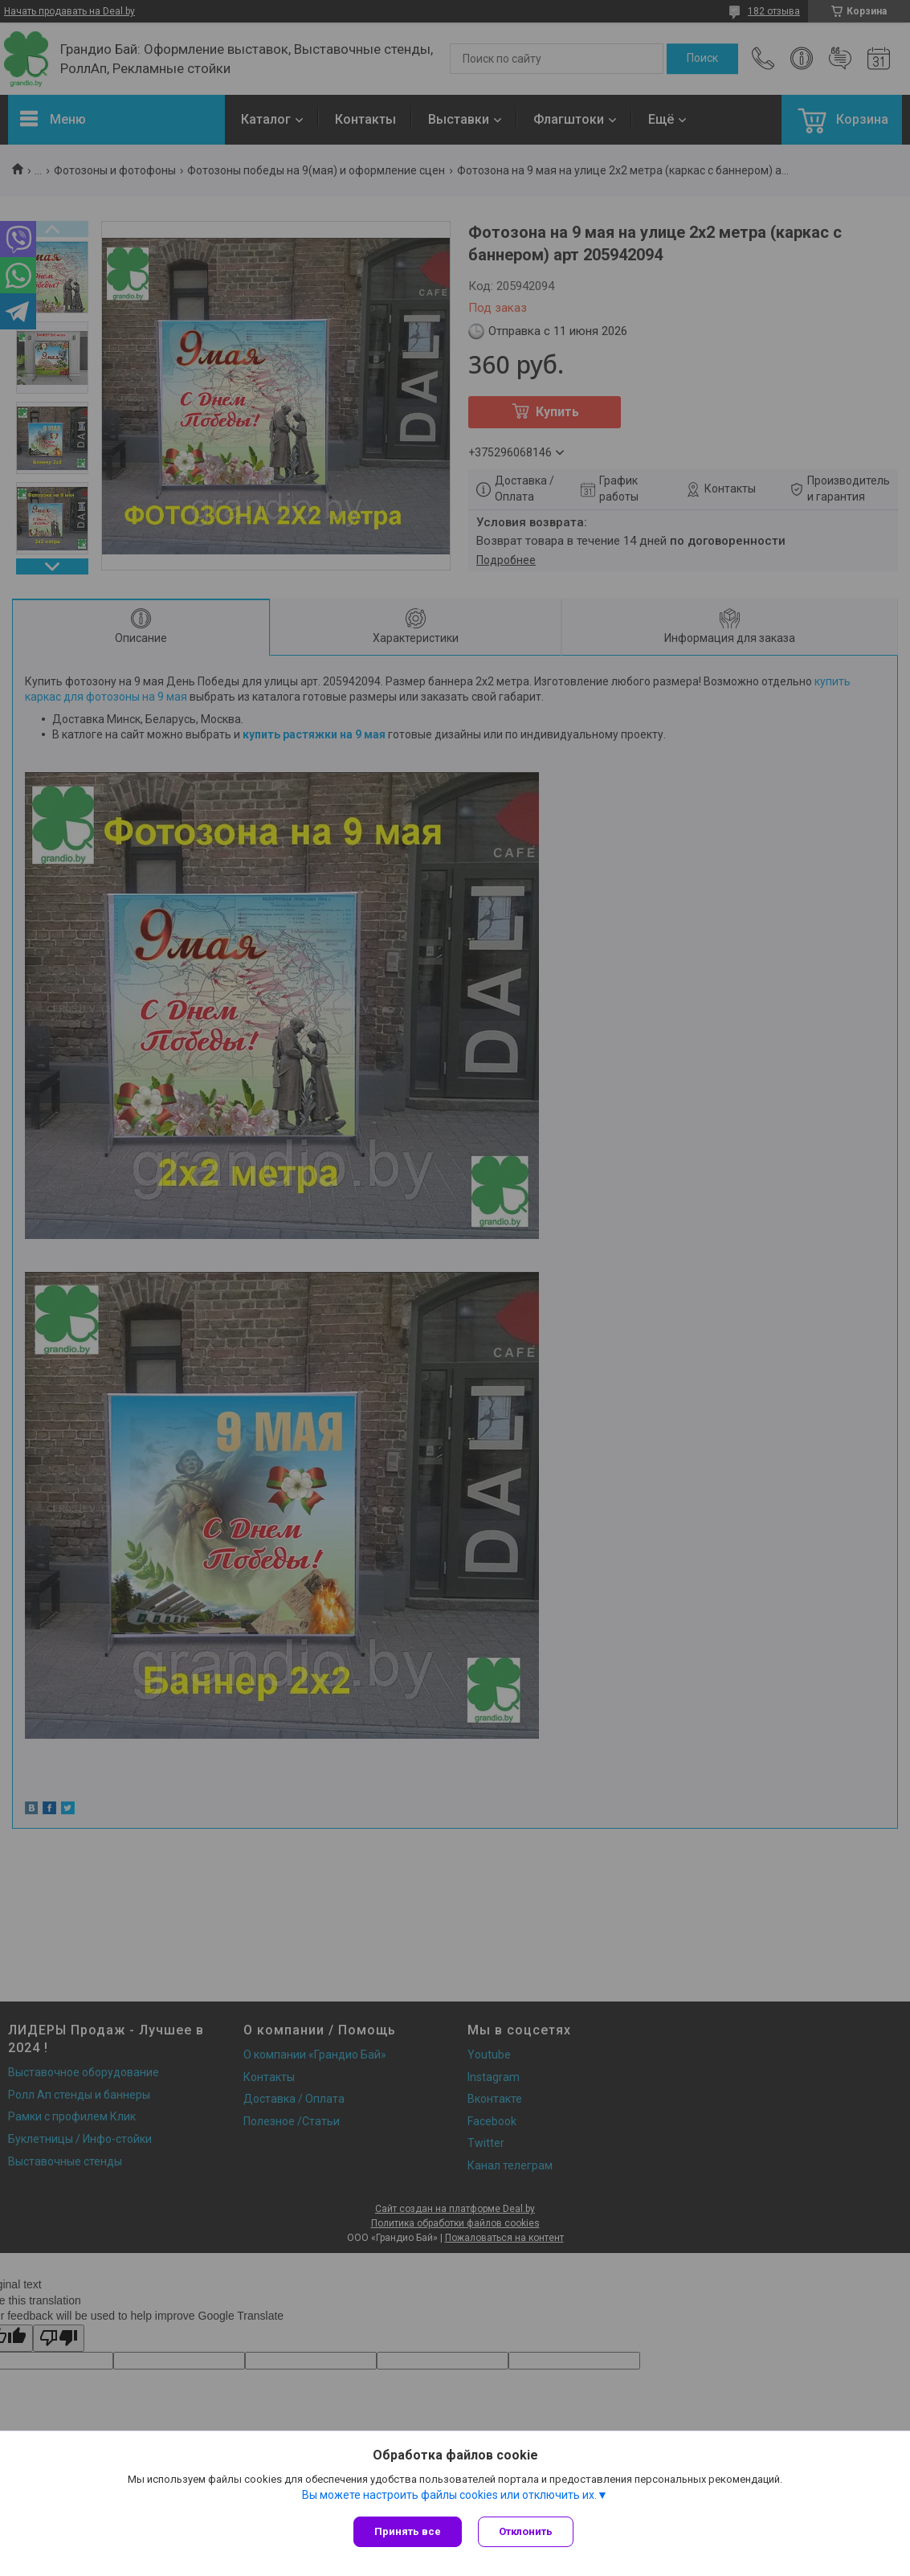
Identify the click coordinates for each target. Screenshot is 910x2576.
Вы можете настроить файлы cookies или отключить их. (449, 2494)
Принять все (407, 2531)
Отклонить (526, 2531)
